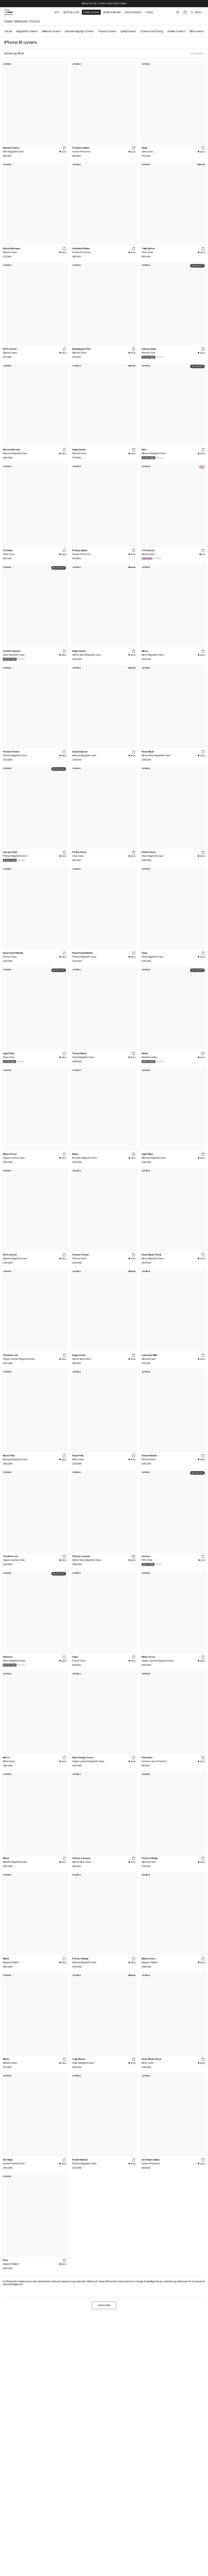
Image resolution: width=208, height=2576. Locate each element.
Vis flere (104, 2305)
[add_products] (64, 148)
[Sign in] (177, 12)
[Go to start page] (8, 12)
